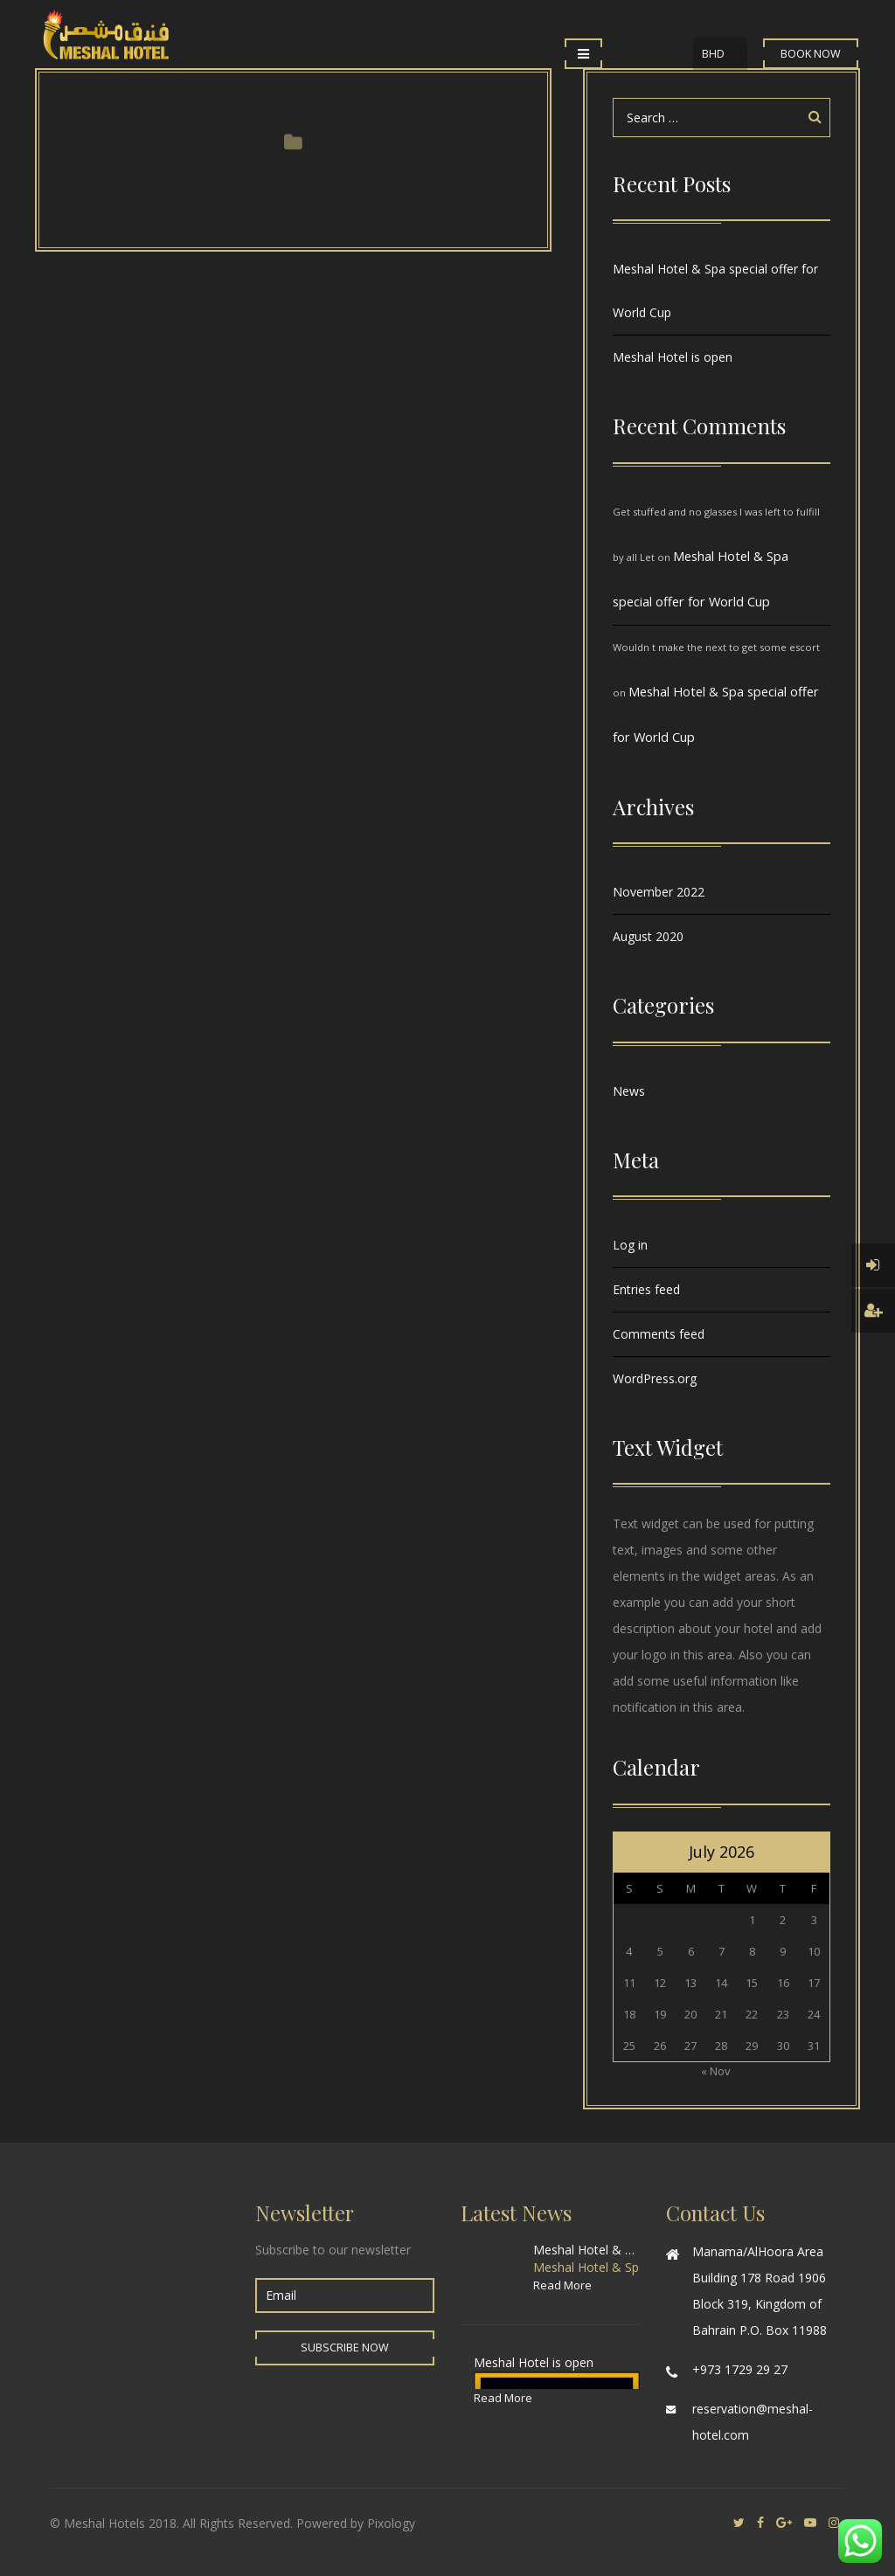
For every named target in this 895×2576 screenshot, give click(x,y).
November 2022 (658, 891)
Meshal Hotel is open (672, 357)
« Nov (716, 2071)
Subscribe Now (345, 2347)
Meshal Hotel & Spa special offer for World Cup (715, 290)
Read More (562, 2285)
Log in (630, 1244)
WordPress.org (655, 1378)
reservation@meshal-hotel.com (752, 2421)
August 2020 (648, 936)
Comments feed (658, 1334)
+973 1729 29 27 (739, 2369)
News (629, 1091)
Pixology (391, 2523)
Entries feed (646, 1289)
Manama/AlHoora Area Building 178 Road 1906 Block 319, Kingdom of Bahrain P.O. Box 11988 (759, 2290)
